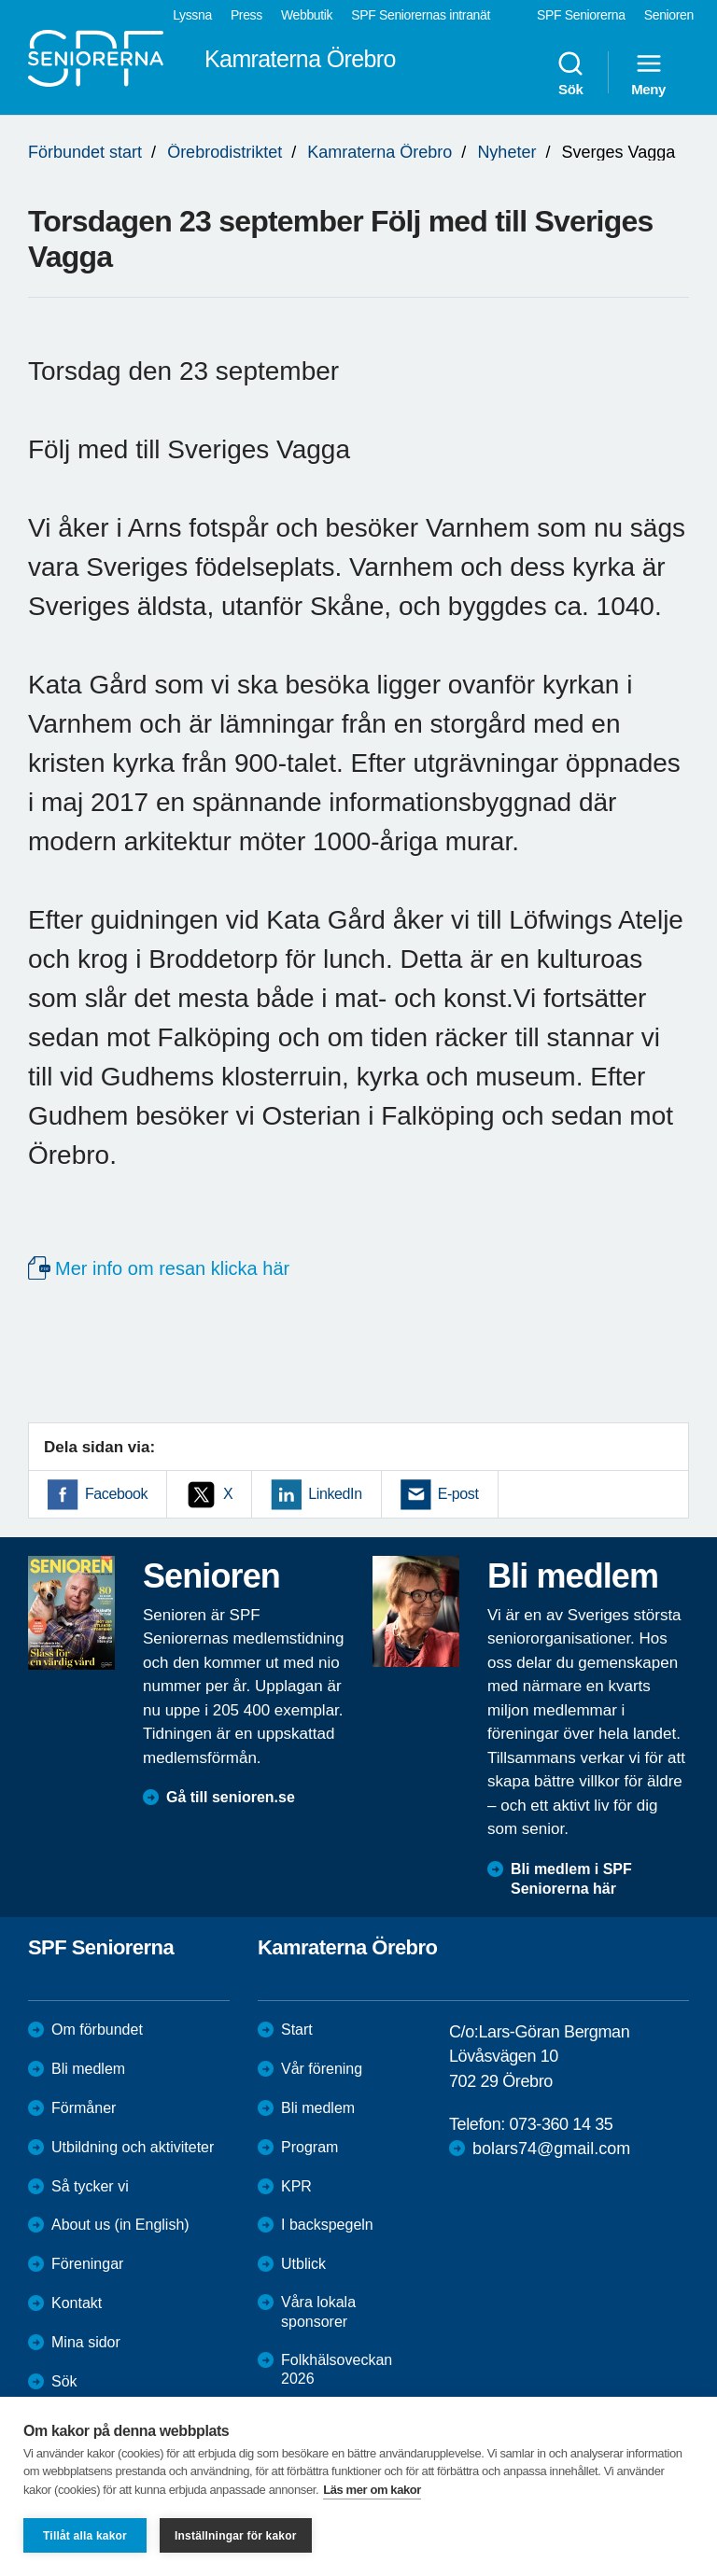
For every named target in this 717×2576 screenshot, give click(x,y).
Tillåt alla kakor (85, 2535)
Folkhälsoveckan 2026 (336, 2369)
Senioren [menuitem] (669, 14)
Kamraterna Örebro (379, 152)
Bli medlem (88, 2069)
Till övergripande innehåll (0, 0)
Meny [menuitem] (648, 72)
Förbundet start (85, 152)
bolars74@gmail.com (551, 2148)
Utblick (303, 2264)
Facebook (116, 1494)
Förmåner (83, 2108)
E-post (458, 1494)
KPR (296, 2186)
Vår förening (321, 2069)
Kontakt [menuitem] (76, 2303)
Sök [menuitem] (570, 72)
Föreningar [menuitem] (87, 2264)
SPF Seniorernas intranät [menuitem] (420, 14)
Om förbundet (97, 2029)
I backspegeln (327, 2225)
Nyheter (506, 152)
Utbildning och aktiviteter (132, 2147)
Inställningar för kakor (236, 2535)
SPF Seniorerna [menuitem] (581, 14)
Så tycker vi (90, 2186)
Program (309, 2147)
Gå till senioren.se (230, 1797)
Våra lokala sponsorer (318, 2312)
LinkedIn (334, 1494)
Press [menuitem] (246, 14)
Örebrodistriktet (224, 152)
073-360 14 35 (560, 2124)
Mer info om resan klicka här (172, 1268)
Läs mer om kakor (372, 2490)
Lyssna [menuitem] (192, 14)
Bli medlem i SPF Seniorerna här (571, 1879)
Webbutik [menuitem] (306, 14)
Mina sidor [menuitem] (85, 2342)
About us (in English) (120, 2225)
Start (297, 2029)
